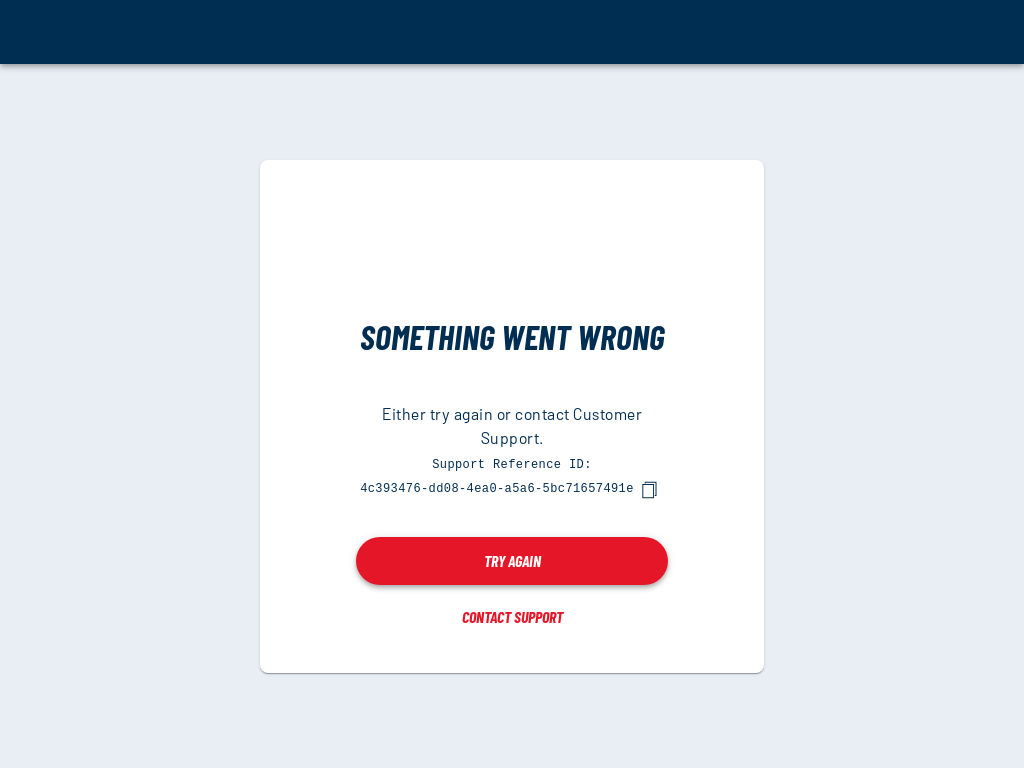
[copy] (649, 489)
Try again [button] (512, 559)
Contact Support (512, 615)
